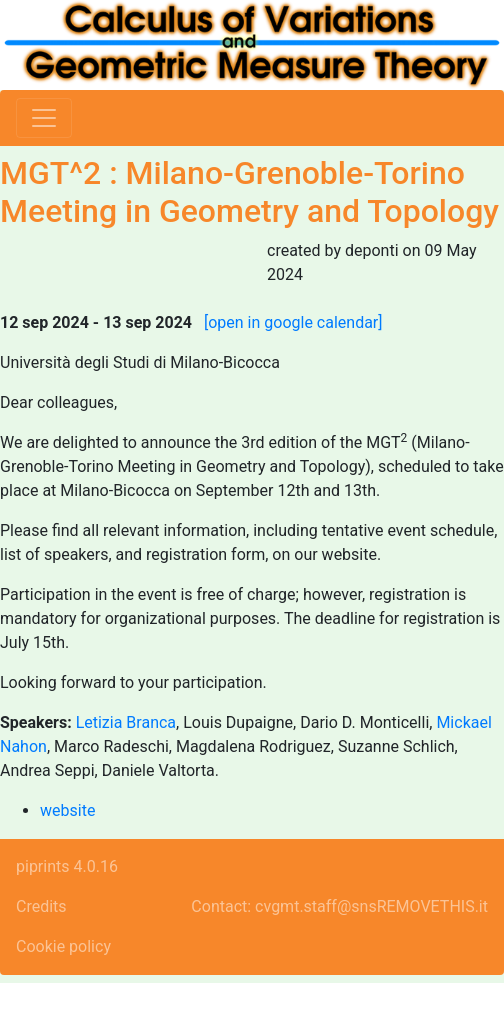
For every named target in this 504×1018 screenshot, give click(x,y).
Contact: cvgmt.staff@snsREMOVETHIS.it (339, 906)
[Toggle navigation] (44, 118)
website (67, 810)
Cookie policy (63, 946)
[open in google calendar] (293, 322)
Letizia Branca (126, 722)
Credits (41, 906)
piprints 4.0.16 (67, 866)
